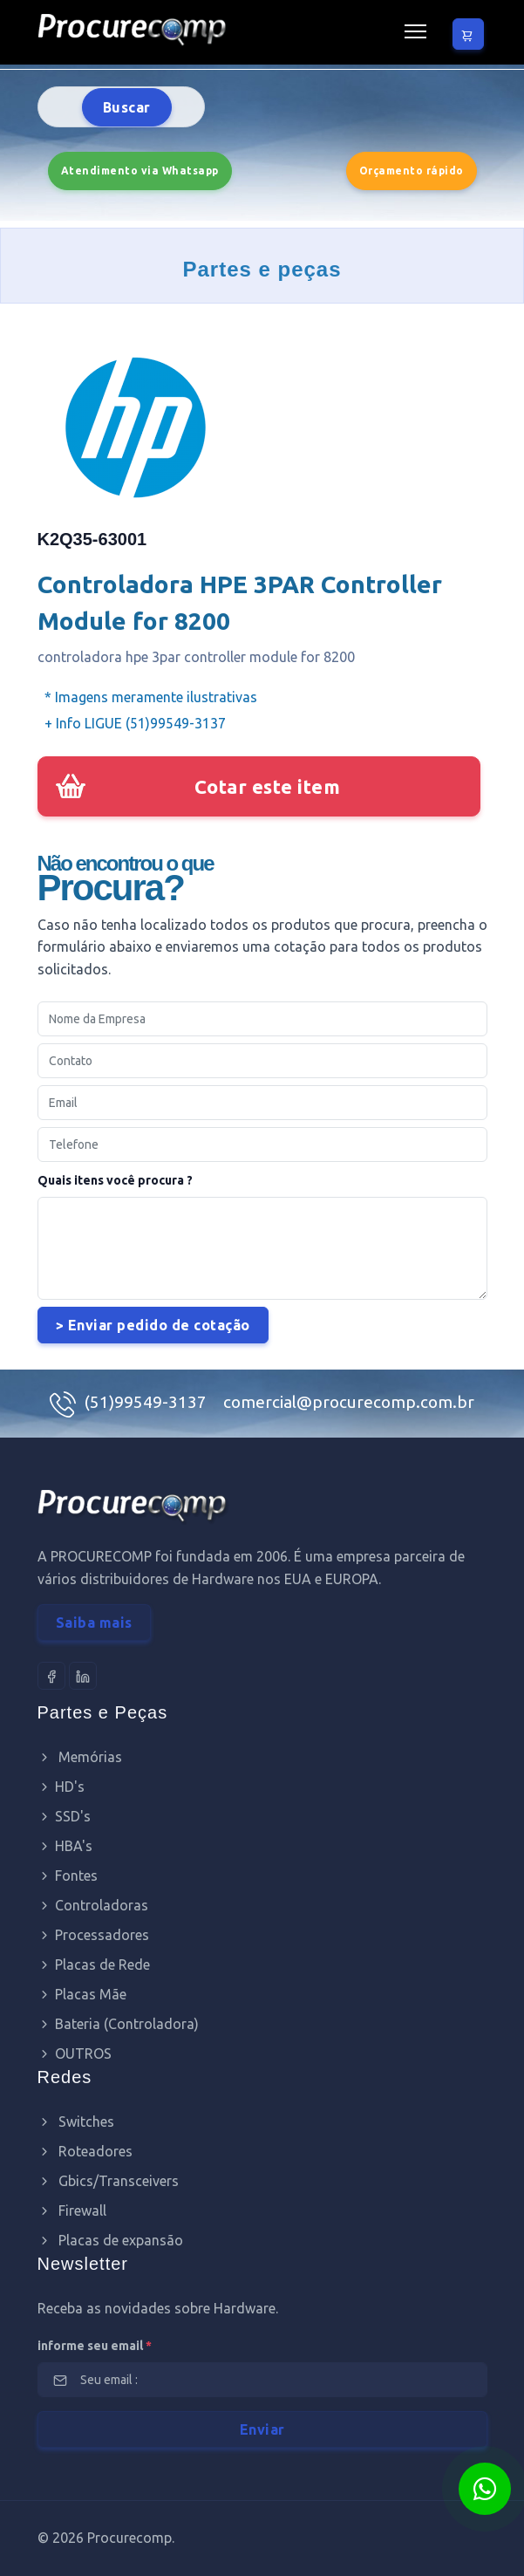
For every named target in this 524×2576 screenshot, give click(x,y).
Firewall (71, 2210)
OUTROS (74, 2053)
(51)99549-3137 (147, 1401)
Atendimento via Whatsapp (140, 170)
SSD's (64, 1816)
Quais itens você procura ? (115, 1180)
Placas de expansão (110, 2240)
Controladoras (92, 1905)
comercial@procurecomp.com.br (348, 1401)
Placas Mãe (81, 1994)
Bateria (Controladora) (118, 2024)
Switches (75, 2121)
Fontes (67, 1875)
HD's (61, 1786)
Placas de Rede (93, 1964)
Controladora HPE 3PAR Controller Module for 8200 (239, 602)
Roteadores (85, 2151)
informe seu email (94, 2346)
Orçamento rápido (411, 170)
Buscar (127, 107)
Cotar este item (267, 786)
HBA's (64, 1846)
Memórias (79, 1757)
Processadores (93, 1935)
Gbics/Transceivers (108, 2181)
